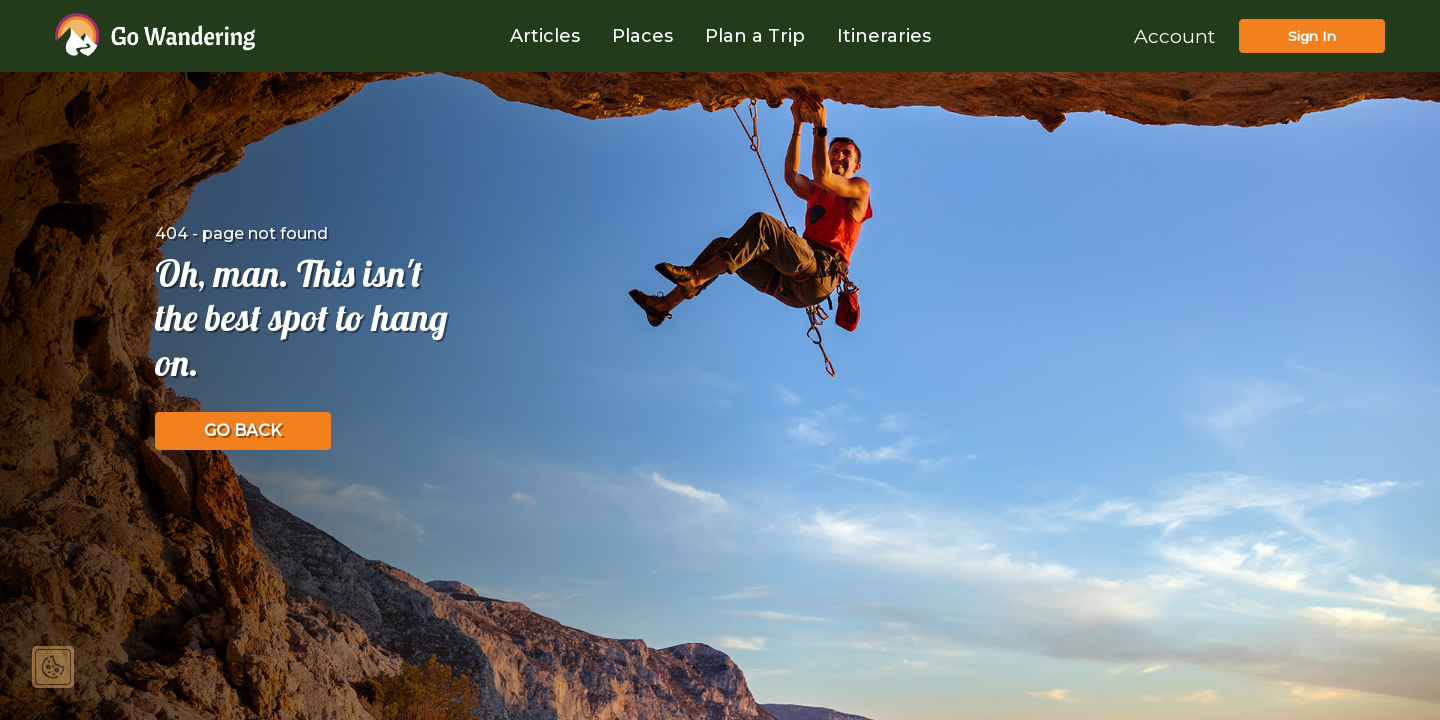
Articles (545, 36)
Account (1174, 36)
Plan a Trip (755, 36)
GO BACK (243, 430)
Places (642, 36)
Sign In (1312, 36)
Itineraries (884, 36)
